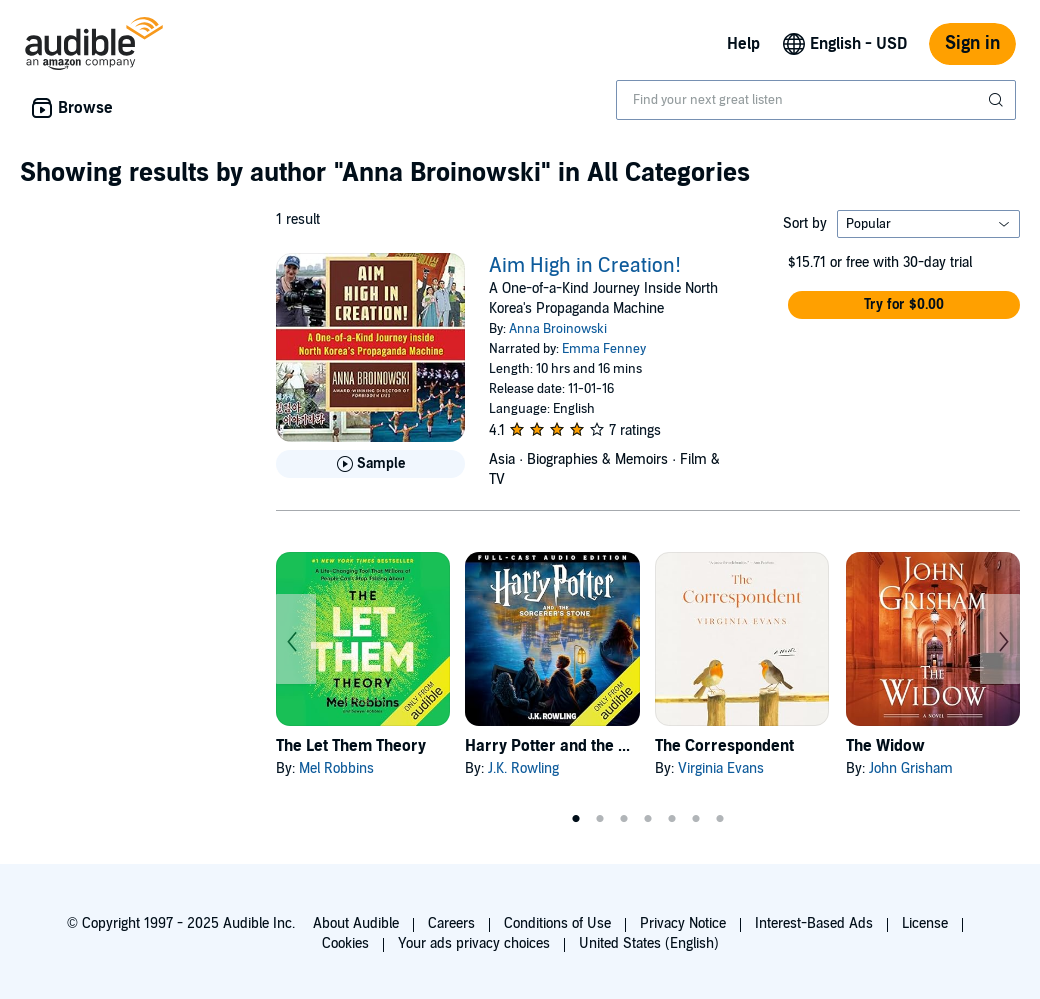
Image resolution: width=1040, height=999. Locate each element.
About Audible (356, 923)
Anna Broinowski (558, 329)
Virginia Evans (721, 768)
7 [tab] (720, 819)
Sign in (972, 43)
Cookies (345, 943)
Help (743, 44)
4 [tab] (648, 819)
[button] (904, 305)
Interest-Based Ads (814, 923)
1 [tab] (576, 819)
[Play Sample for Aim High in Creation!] (370, 464)
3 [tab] (624, 819)
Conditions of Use (557, 923)
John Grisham (911, 768)
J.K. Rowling (523, 768)
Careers (451, 923)
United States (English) (649, 943)
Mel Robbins (336, 768)
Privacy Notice (683, 923)
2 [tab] (600, 819)
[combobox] (816, 100)
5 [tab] (672, 819)
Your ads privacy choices (474, 943)
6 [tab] (696, 819)
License (925, 923)
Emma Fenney (604, 349)
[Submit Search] (998, 100)
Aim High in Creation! (585, 266)
